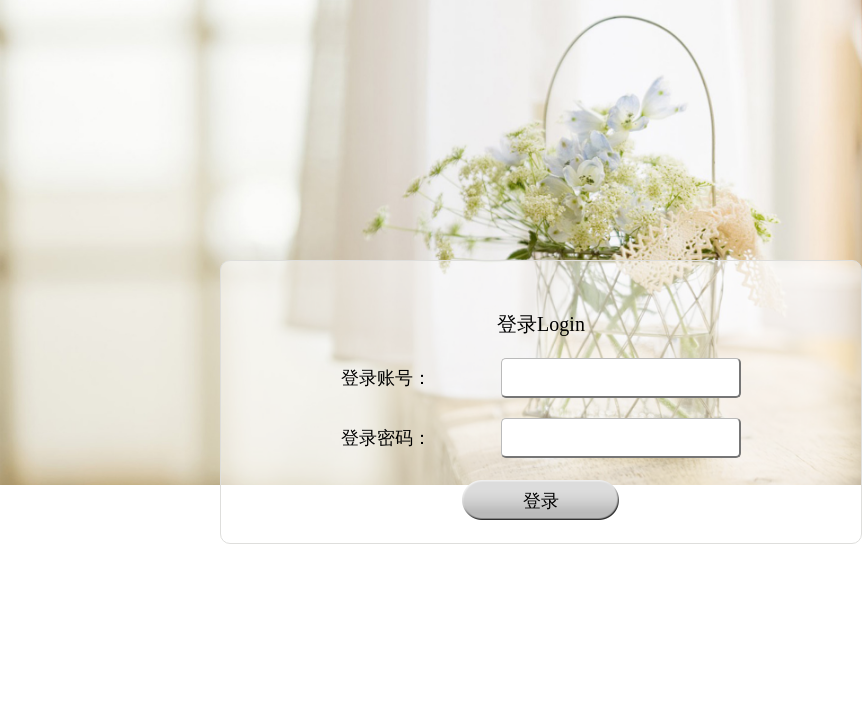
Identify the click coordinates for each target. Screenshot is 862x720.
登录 (541, 501)
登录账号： (386, 378)
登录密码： (386, 438)
